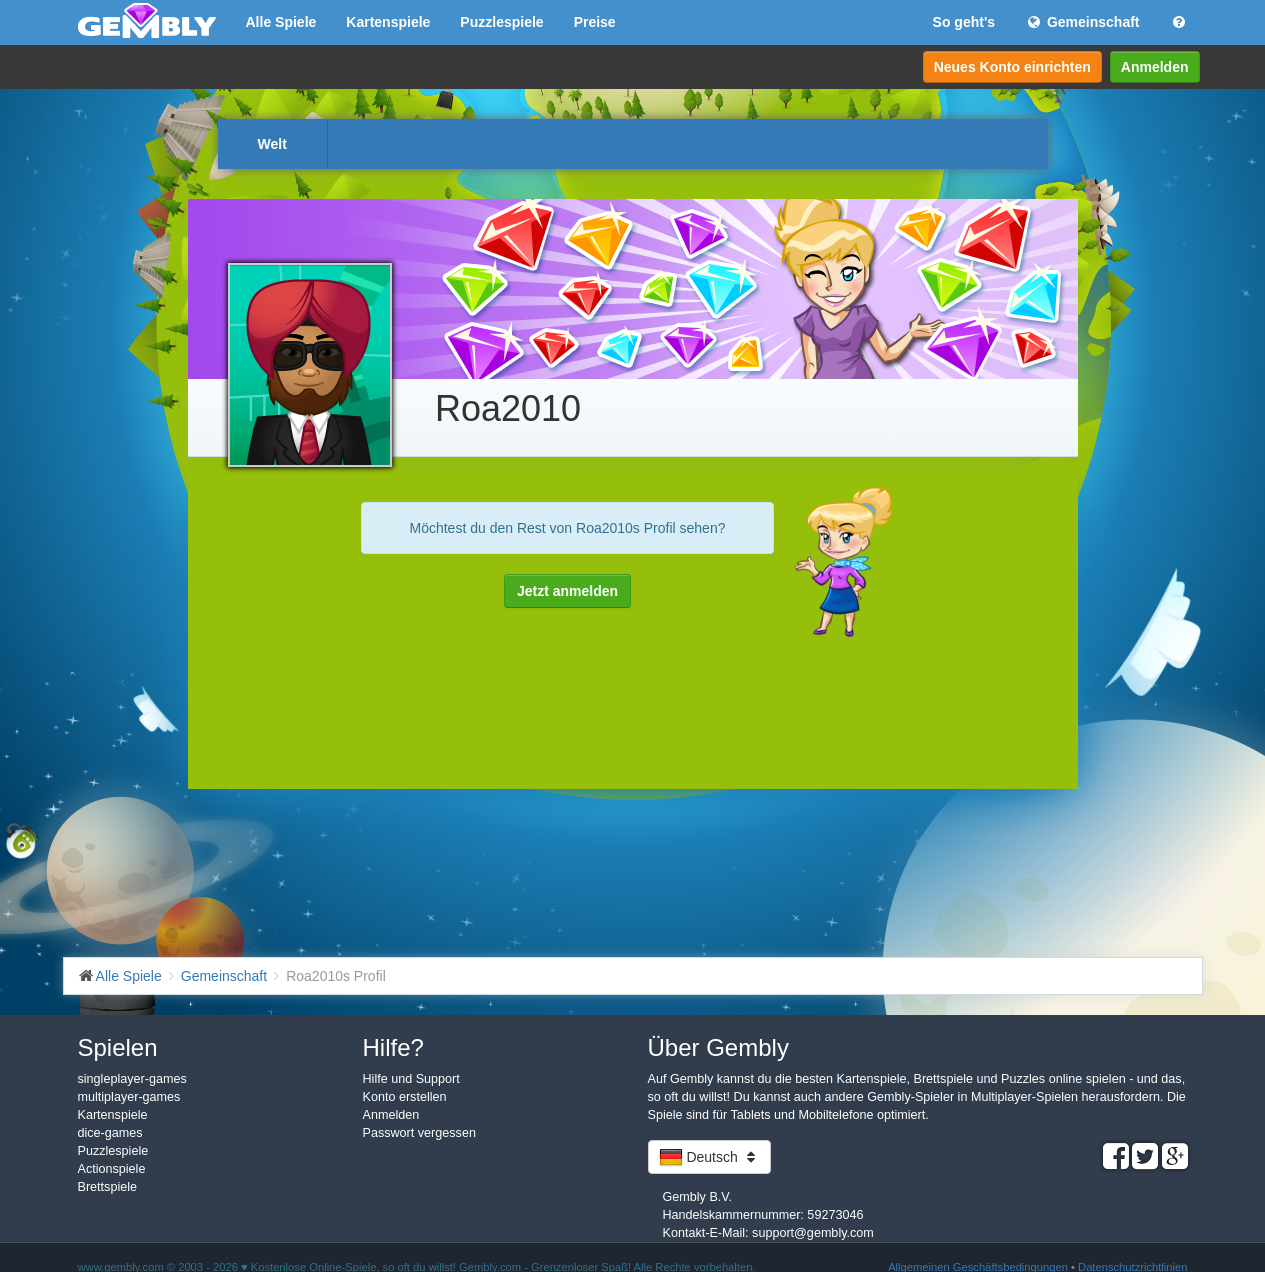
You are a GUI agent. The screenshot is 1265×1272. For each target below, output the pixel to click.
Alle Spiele (281, 22)
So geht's (964, 22)
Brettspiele (108, 1187)
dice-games (110, 1133)
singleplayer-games (132, 1079)
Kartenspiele (388, 22)
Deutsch (709, 1157)
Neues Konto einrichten (1012, 67)
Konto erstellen (405, 1097)
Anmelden (1155, 67)
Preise (595, 22)
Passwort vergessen (419, 1133)
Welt (272, 144)
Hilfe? (393, 1047)
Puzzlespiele (501, 22)
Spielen (118, 1047)
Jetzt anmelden (567, 591)
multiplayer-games (129, 1097)
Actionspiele (112, 1169)
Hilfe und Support (411, 1079)
